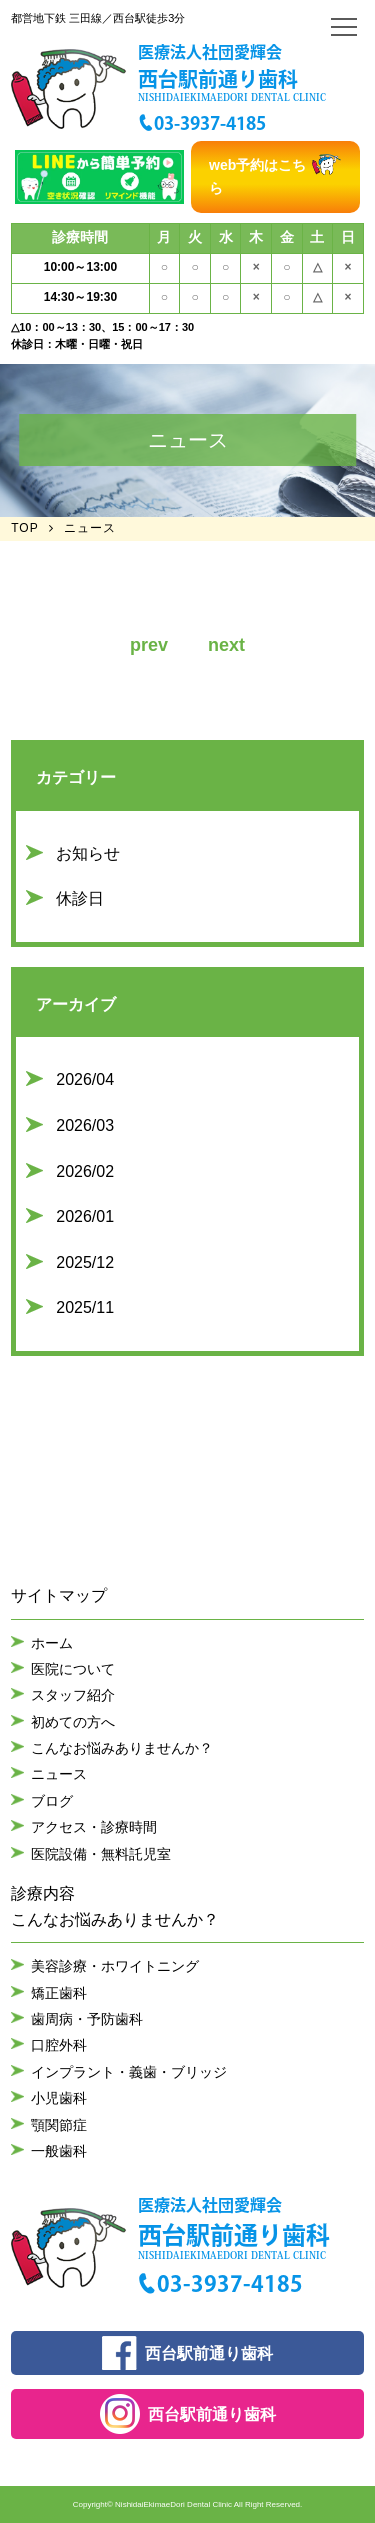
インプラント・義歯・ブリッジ (129, 2072)
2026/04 (85, 1079)
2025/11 (85, 1307)
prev (149, 645)
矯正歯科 (59, 1993)
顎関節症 (59, 2125)
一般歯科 (59, 2151)
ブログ (52, 1801)
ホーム (52, 1643)
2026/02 (85, 1171)
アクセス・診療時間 (94, 1827)
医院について (73, 1669)
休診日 (80, 898)
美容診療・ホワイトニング (115, 1966)
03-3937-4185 (210, 123)
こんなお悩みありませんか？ (122, 1748)
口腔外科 (59, 2045)
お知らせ (88, 853)
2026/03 (85, 1125)
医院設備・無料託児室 (101, 1854)
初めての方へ (73, 1722)
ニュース (59, 1774)
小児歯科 (59, 2098)
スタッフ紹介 (73, 1695)
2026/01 (85, 1216)
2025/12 (85, 1262)
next (226, 645)
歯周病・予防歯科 (87, 2019)
